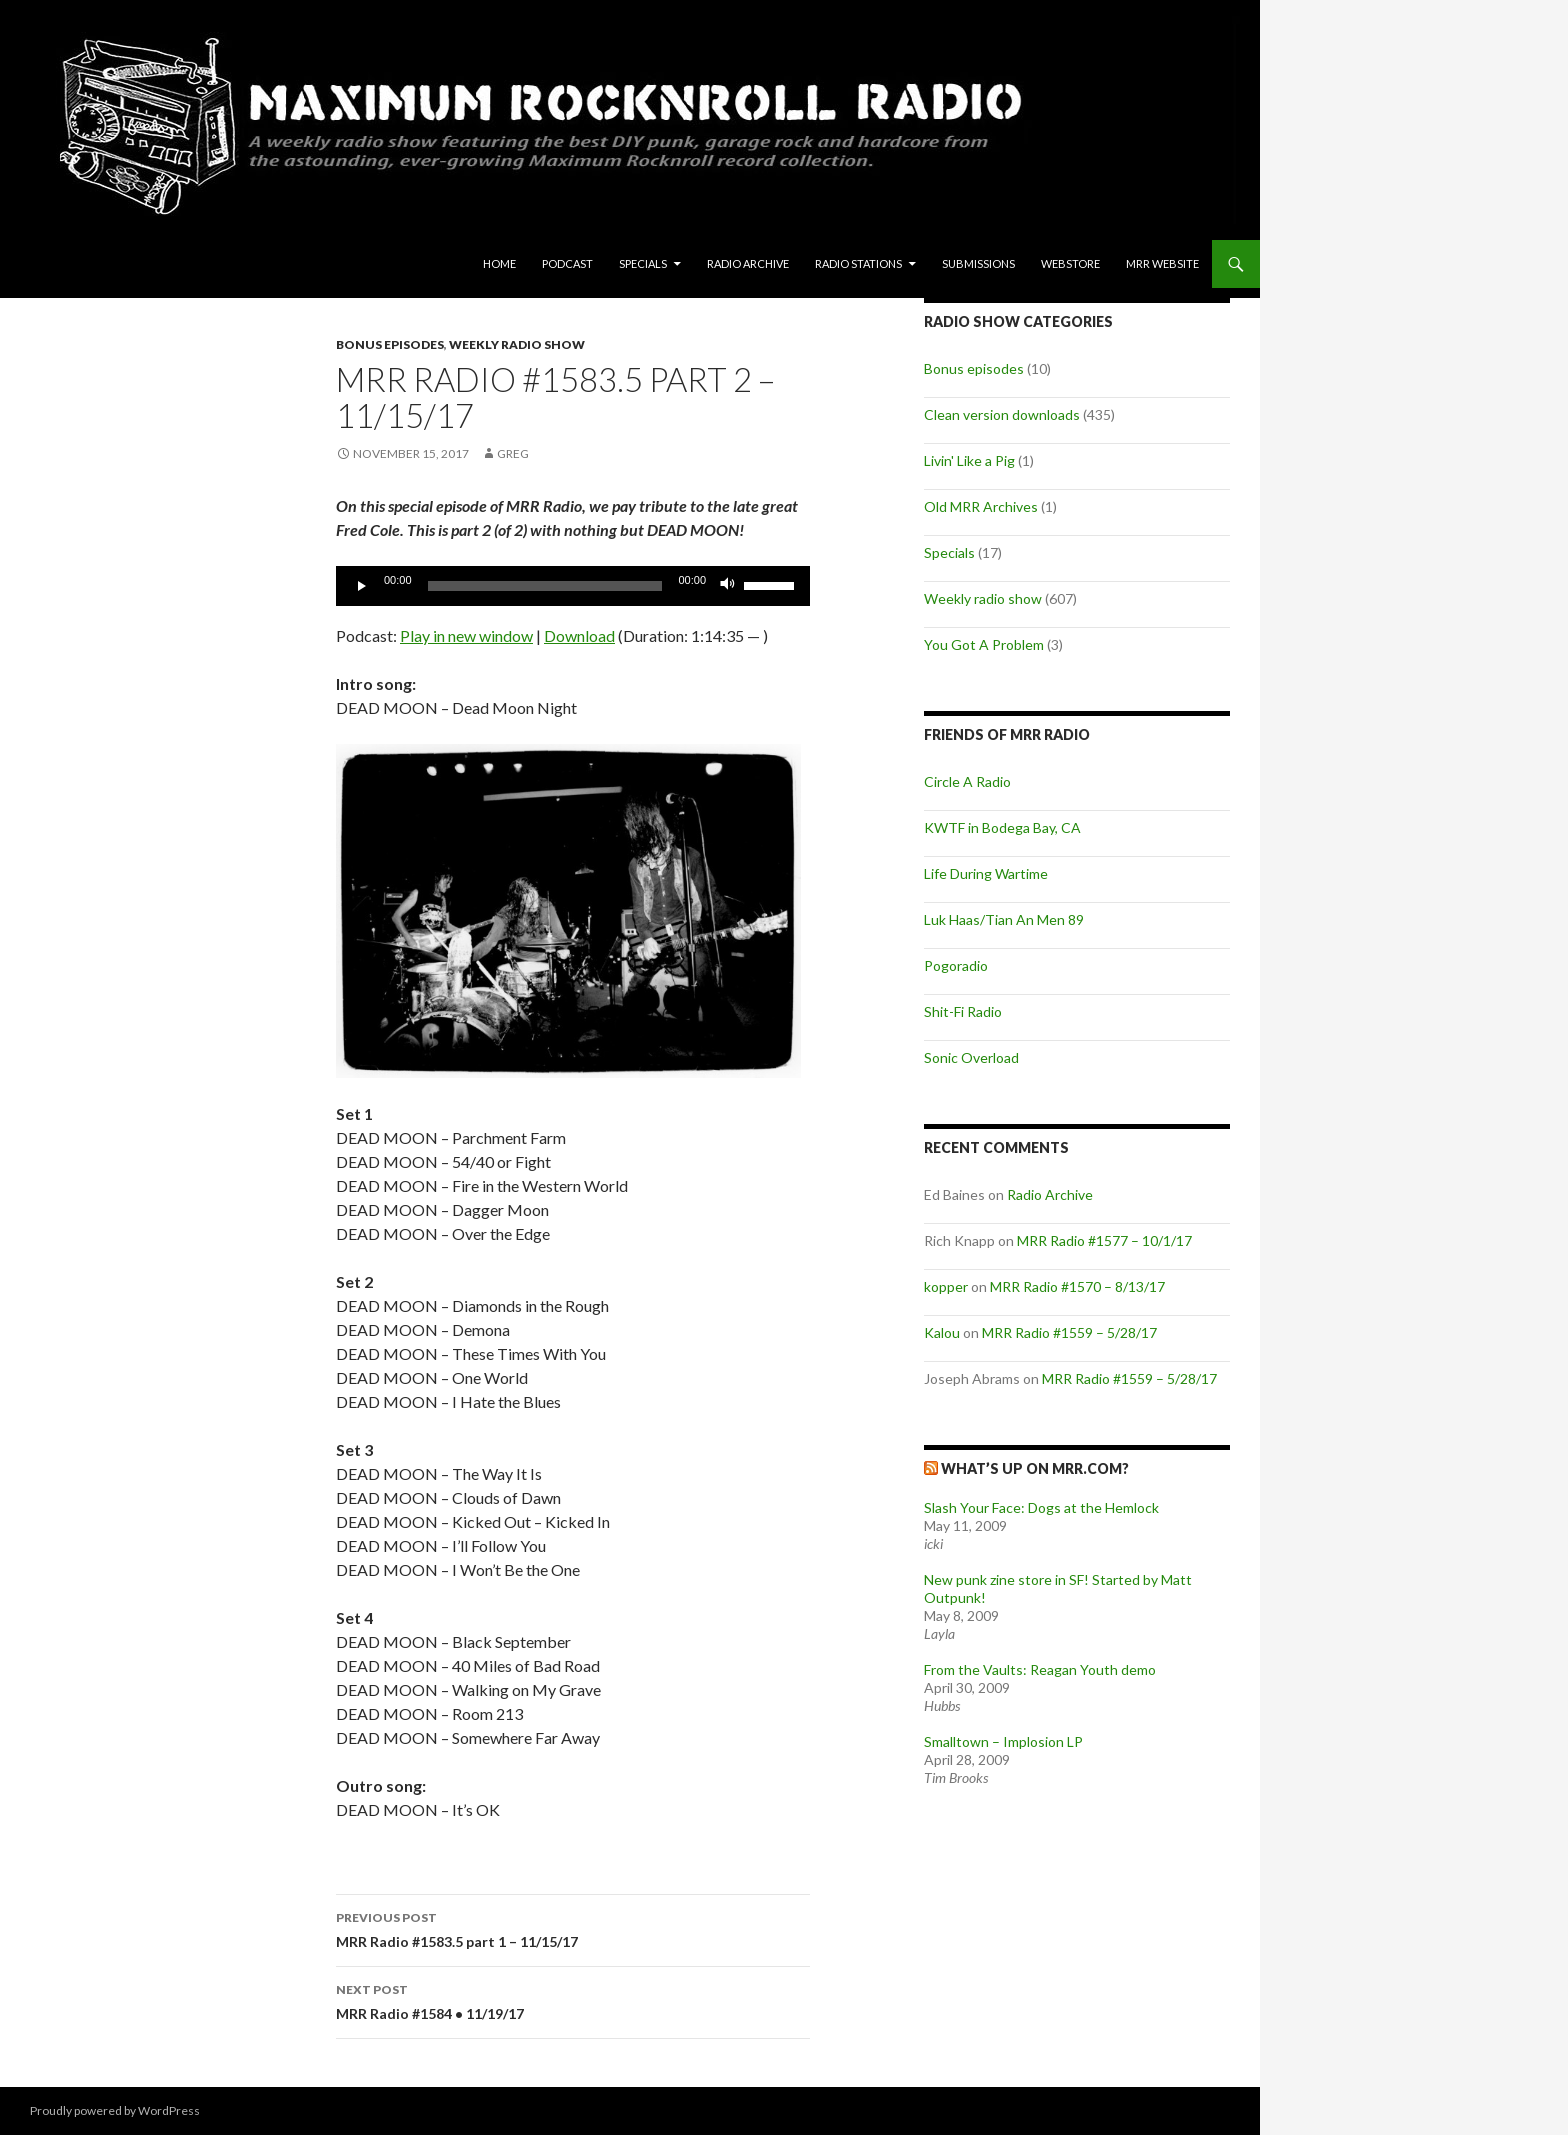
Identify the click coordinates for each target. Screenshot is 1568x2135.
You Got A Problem (984, 644)
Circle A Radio (967, 781)
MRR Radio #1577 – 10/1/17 (1104, 1240)
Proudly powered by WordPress (115, 2110)
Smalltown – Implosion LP (1003, 1741)
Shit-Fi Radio (963, 1011)
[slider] (545, 586)
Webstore (1070, 263)
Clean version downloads (1002, 414)
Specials (643, 263)
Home (499, 263)
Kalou (942, 1332)
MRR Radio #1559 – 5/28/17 (1069, 1332)
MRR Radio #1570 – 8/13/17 (1077, 1286)
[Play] (362, 586)
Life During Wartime (986, 873)
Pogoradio (956, 965)
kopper (946, 1286)
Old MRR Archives (981, 506)
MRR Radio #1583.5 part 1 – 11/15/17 (573, 1928)
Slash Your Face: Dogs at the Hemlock (1041, 1507)
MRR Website (1162, 263)
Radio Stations (858, 263)
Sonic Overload (971, 1057)
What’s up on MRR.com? (1035, 1468)
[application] (573, 586)
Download (579, 635)
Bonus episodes (390, 344)
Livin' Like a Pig (969, 460)
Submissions (978, 263)
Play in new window (466, 635)
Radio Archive (748, 263)
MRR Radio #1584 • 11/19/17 (573, 2000)
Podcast (567, 263)
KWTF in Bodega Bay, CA (1002, 827)
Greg (513, 453)
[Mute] (728, 586)
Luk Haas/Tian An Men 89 (1004, 919)
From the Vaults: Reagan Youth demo (1040, 1669)
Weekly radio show (517, 344)
